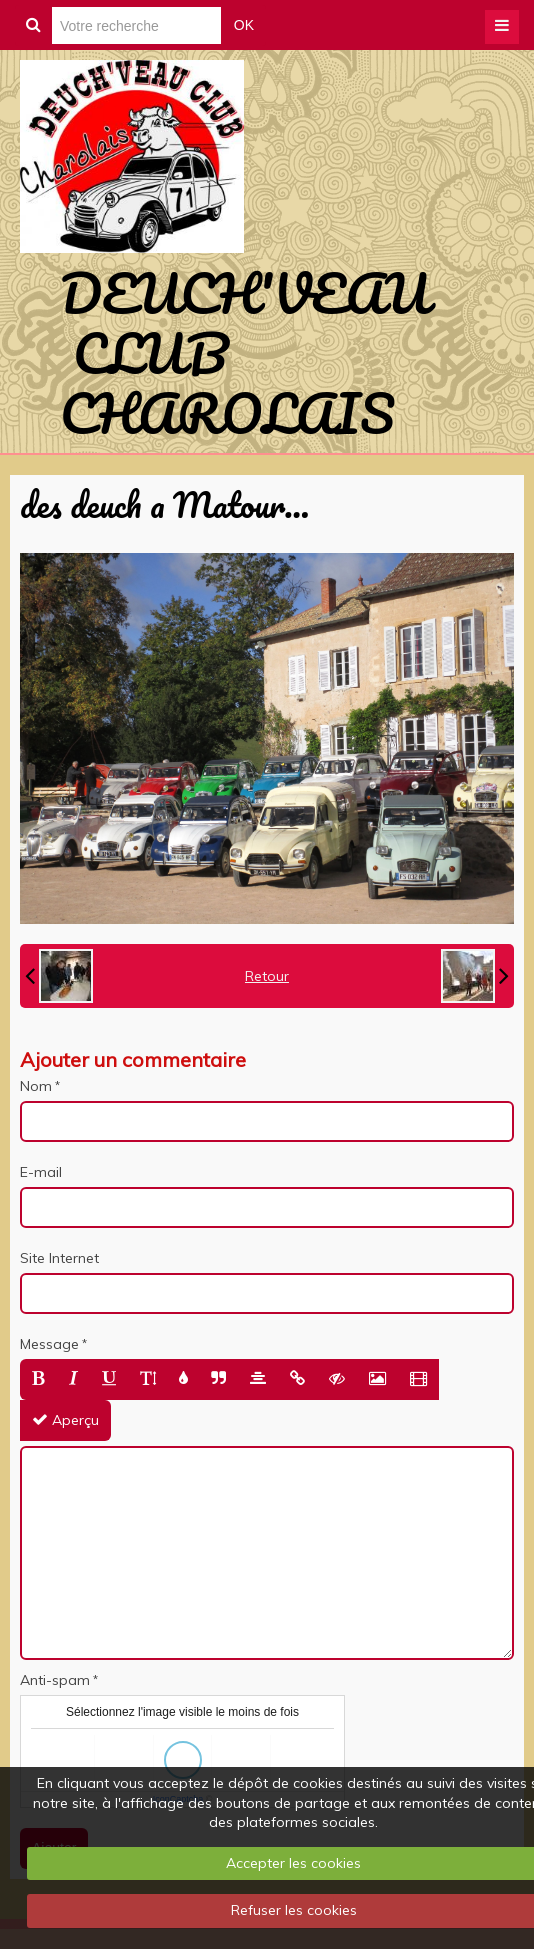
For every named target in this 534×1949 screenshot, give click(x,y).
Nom (36, 1086)
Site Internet (59, 1258)
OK (244, 25)
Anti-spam (55, 1680)
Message (49, 1344)
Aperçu (65, 1420)
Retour (267, 976)
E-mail (41, 1172)
